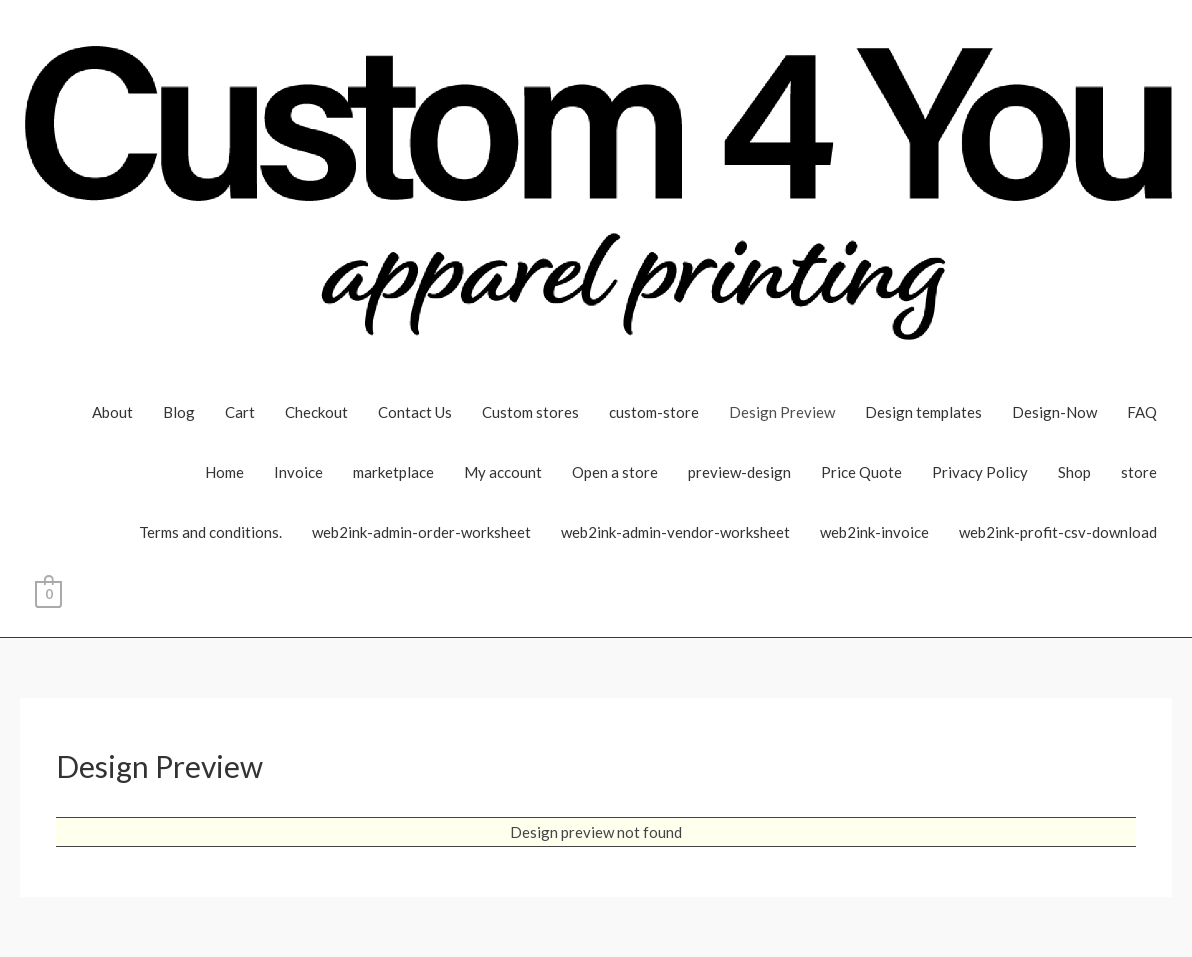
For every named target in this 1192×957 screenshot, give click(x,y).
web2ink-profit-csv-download (1058, 532)
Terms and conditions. (210, 532)
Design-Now (1054, 412)
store (1139, 472)
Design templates (923, 412)
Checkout (316, 412)
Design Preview (782, 412)
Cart (240, 412)
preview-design (739, 472)
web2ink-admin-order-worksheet (421, 532)
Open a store (615, 472)
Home (224, 472)
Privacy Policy (980, 472)
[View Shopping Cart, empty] (48, 592)
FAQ (1142, 412)
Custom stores (530, 412)
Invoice (298, 472)
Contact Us (415, 412)
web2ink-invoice (874, 532)
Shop (1074, 472)
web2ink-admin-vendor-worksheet (675, 532)
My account (503, 472)
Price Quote (861, 472)
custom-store (654, 412)
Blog (179, 412)
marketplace (393, 472)
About (112, 412)
